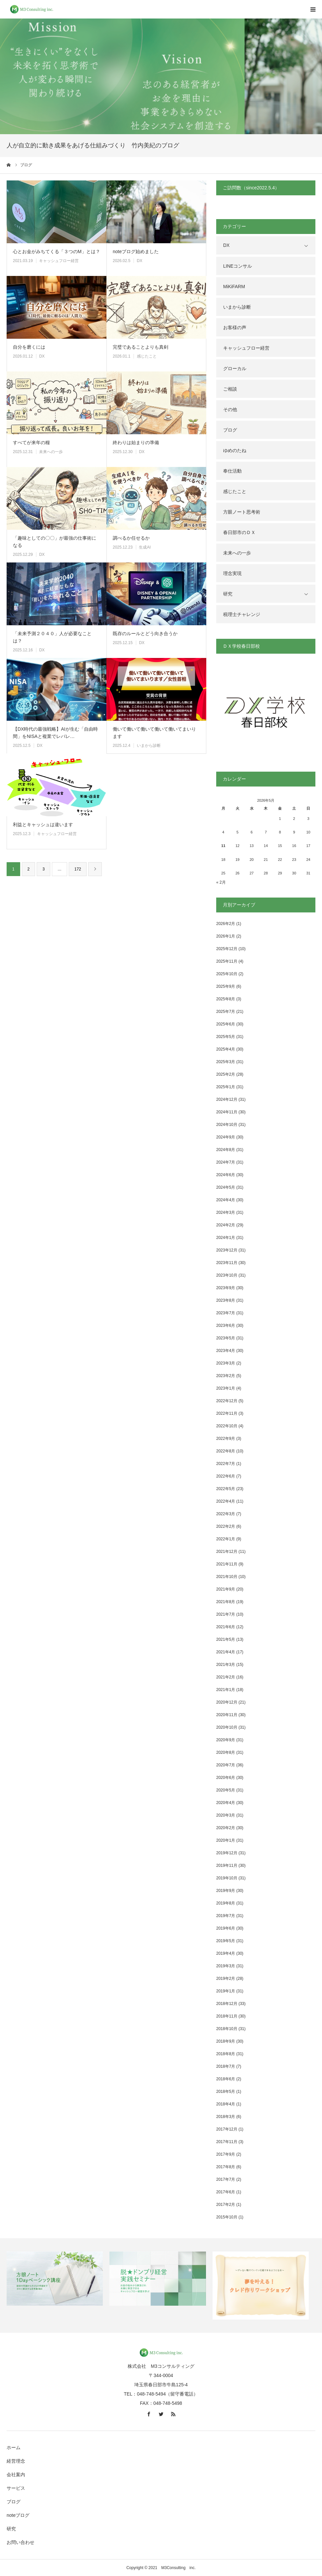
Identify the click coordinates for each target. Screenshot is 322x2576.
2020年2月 (225, 1828)
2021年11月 (226, 1564)
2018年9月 (225, 2041)
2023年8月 (225, 1300)
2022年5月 (225, 1488)
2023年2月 (225, 1375)
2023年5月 (225, 1338)
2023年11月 (226, 1262)
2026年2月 (225, 923)
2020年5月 (225, 1790)
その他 (230, 409)
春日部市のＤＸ (239, 532)
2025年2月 (225, 1074)
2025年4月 (225, 1049)
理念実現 (232, 573)
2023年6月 (225, 1325)
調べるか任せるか (131, 538)
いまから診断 (149, 745)
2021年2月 (225, 1677)
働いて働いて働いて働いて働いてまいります (154, 732)
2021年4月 (225, 1652)
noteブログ (18, 2515)
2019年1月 (225, 1991)
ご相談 (230, 389)
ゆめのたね (234, 450)
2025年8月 (225, 999)
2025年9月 (225, 986)
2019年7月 (225, 1915)
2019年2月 (225, 1978)
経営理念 (16, 2461)
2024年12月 (226, 1099)
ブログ (230, 430)
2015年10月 (226, 2217)
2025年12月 (226, 948)
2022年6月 (225, 1476)
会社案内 (16, 2474)
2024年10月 (226, 1124)
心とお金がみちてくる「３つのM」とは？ (56, 251)
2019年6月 (225, 1928)
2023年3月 (225, 1363)
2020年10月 (226, 1727)
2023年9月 (225, 1288)
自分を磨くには (29, 347)
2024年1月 (225, 1237)
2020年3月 (225, 1815)
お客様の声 (234, 327)
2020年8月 (225, 1752)
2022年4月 (225, 1501)
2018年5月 (225, 2091)
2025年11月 (226, 961)
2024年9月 (225, 1137)
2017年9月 (225, 2154)
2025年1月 (225, 1087)
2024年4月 (225, 1200)
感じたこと (147, 356)
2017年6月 (225, 2192)
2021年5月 (225, 1639)
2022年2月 (225, 1526)
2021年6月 (225, 1627)
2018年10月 (226, 2028)
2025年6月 (225, 1024)
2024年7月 (225, 1162)
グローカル (234, 368)
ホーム (13, 2447)
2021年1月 (225, 1689)
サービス (16, 2488)
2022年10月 (226, 1426)
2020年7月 (225, 1765)
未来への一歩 (51, 451)
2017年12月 (226, 2129)
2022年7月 (225, 1463)
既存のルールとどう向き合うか (145, 633)
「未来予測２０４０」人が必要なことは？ (52, 637)
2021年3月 (225, 1664)
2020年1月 (225, 1840)
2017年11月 (226, 2141)
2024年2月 (225, 1225)
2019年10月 (226, 1878)
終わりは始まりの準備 (136, 442)
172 (77, 869)
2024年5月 (225, 1187)
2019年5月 (225, 1941)
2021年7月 (225, 1614)
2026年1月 (225, 936)
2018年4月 (225, 2104)
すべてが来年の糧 (31, 442)
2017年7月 (225, 2179)
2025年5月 (225, 1036)
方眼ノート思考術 (241, 512)
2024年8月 (225, 1149)
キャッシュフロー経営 (59, 260)
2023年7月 (225, 1313)
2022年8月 (225, 1451)
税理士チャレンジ (241, 614)
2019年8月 (225, 1903)
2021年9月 (225, 1589)
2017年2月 (225, 2204)
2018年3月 (225, 2116)
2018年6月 (225, 2079)
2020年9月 (225, 1740)
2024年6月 (225, 1175)
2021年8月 (225, 1601)
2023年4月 (225, 1350)
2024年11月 (226, 1112)
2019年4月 (225, 1953)
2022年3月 (225, 1514)
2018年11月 (226, 2016)
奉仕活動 (232, 471)
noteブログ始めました (136, 251)
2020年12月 (226, 1702)
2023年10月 (226, 1275)
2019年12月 (226, 1853)
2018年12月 (226, 2003)
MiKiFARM (234, 286)
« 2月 (221, 882)
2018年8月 (225, 2054)
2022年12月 (226, 1401)
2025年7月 (225, 1011)
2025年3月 (225, 1061)
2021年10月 (226, 1576)
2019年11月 (226, 1865)
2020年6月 (225, 1777)
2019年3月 (225, 1966)
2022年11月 (226, 1413)
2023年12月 (226, 1250)
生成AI (144, 547)
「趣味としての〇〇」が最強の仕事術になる (54, 541)
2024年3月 (225, 1212)
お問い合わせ (20, 2542)
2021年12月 (226, 1551)
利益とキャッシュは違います (43, 824)
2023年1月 (225, 1388)
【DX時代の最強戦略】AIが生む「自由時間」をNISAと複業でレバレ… (55, 732)
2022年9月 (225, 1438)
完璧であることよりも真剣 (140, 347)
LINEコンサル (237, 266)
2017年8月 (225, 2167)
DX (139, 260)
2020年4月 (225, 1802)
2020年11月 (226, 1714)
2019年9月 (225, 1890)
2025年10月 (226, 974)
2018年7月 (225, 2066)
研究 (227, 593)
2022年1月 (225, 1539)
